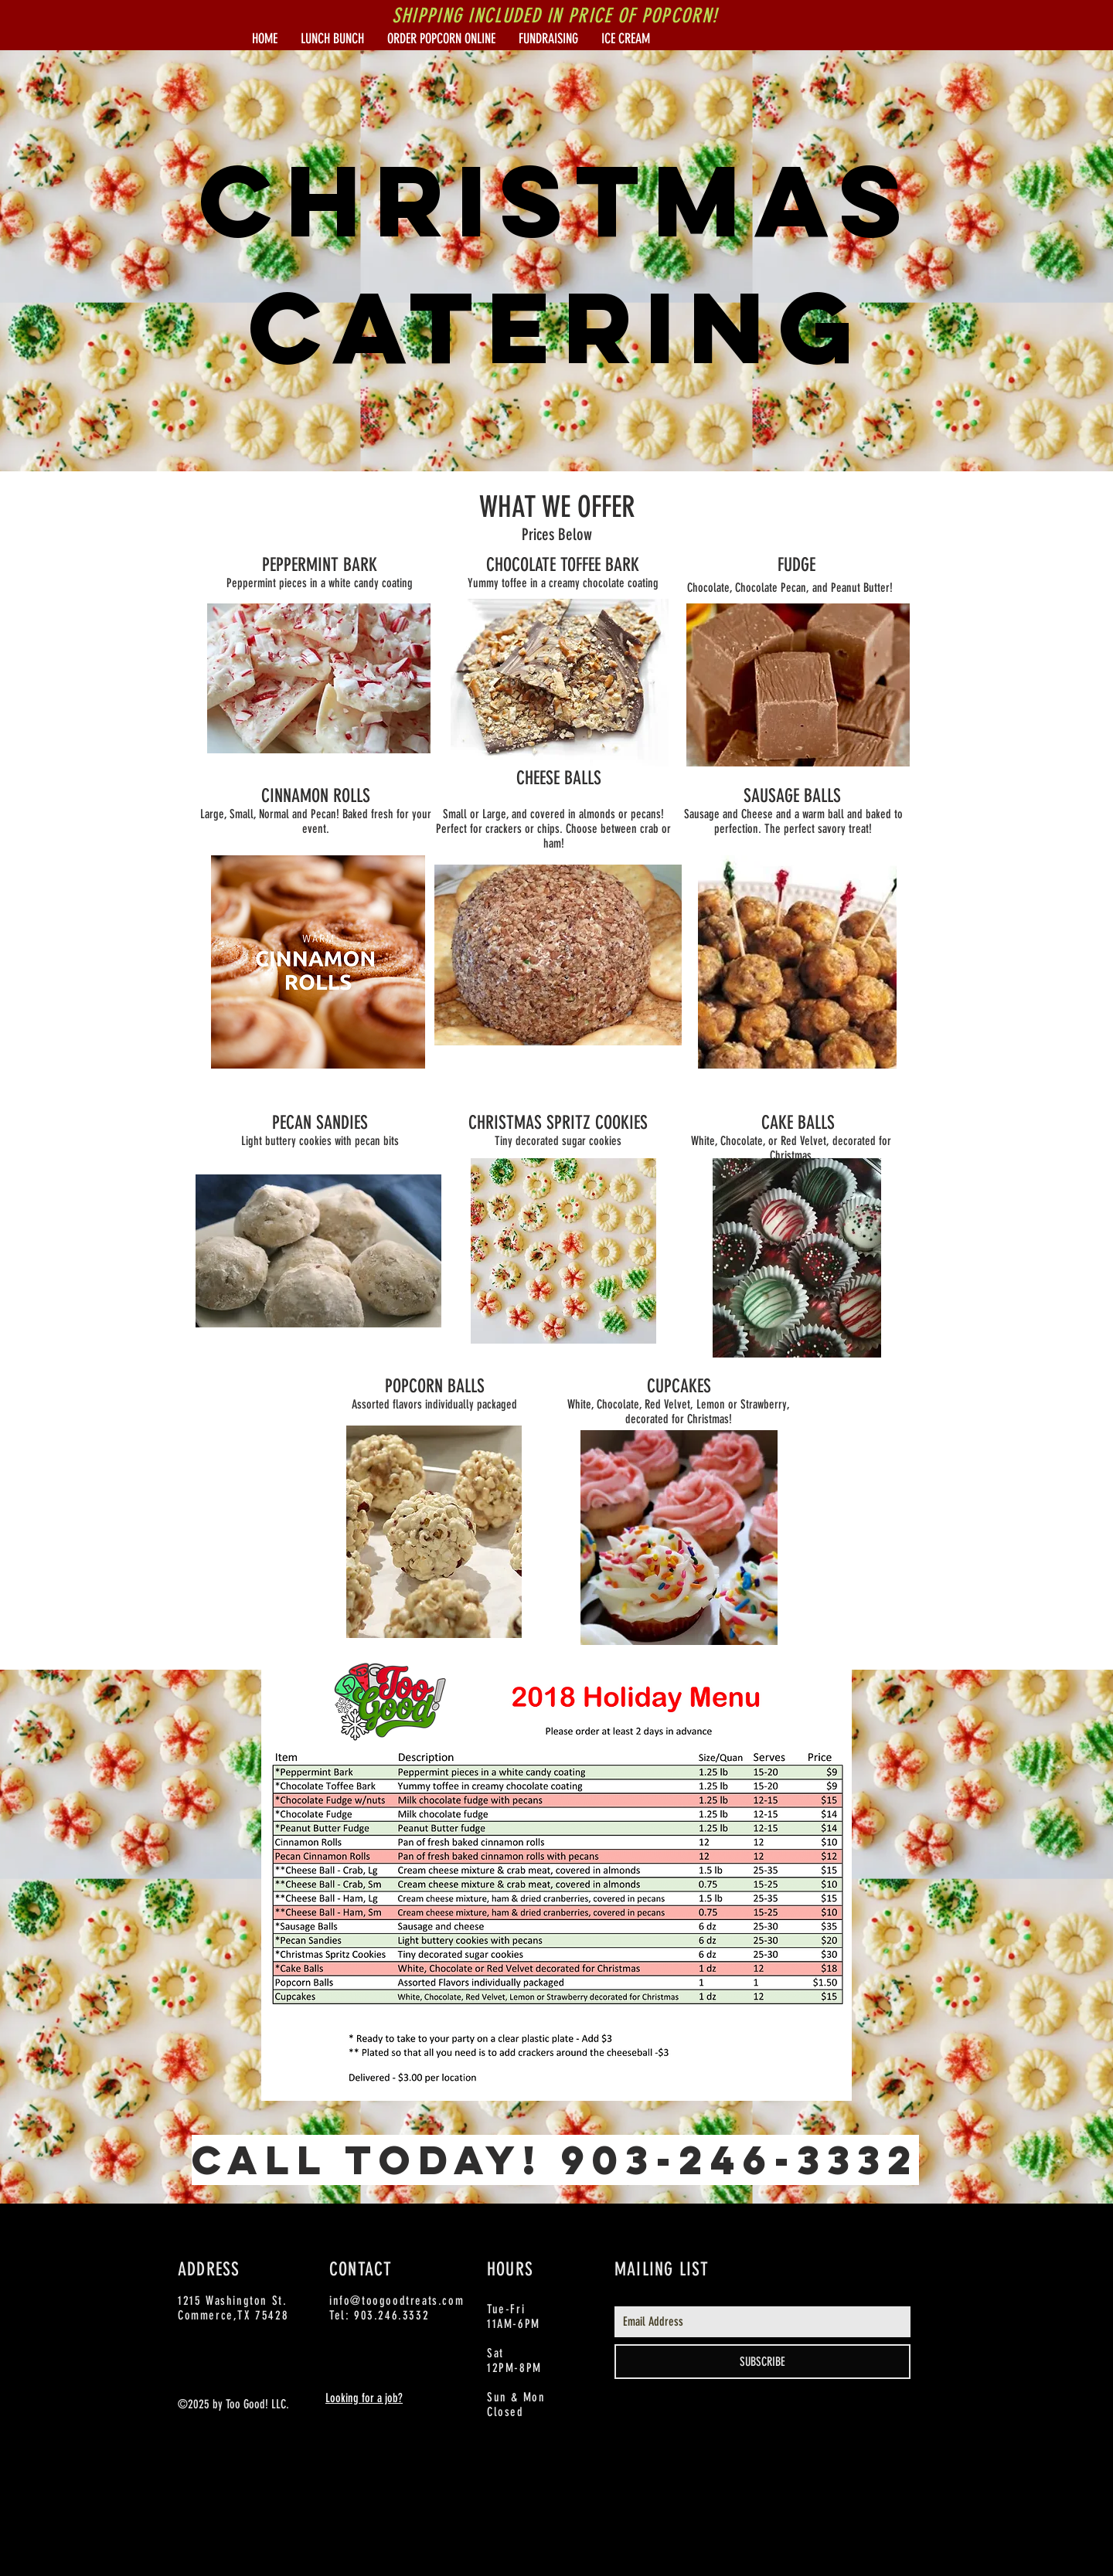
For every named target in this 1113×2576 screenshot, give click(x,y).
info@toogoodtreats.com (396, 2300)
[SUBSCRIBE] (762, 2361)
